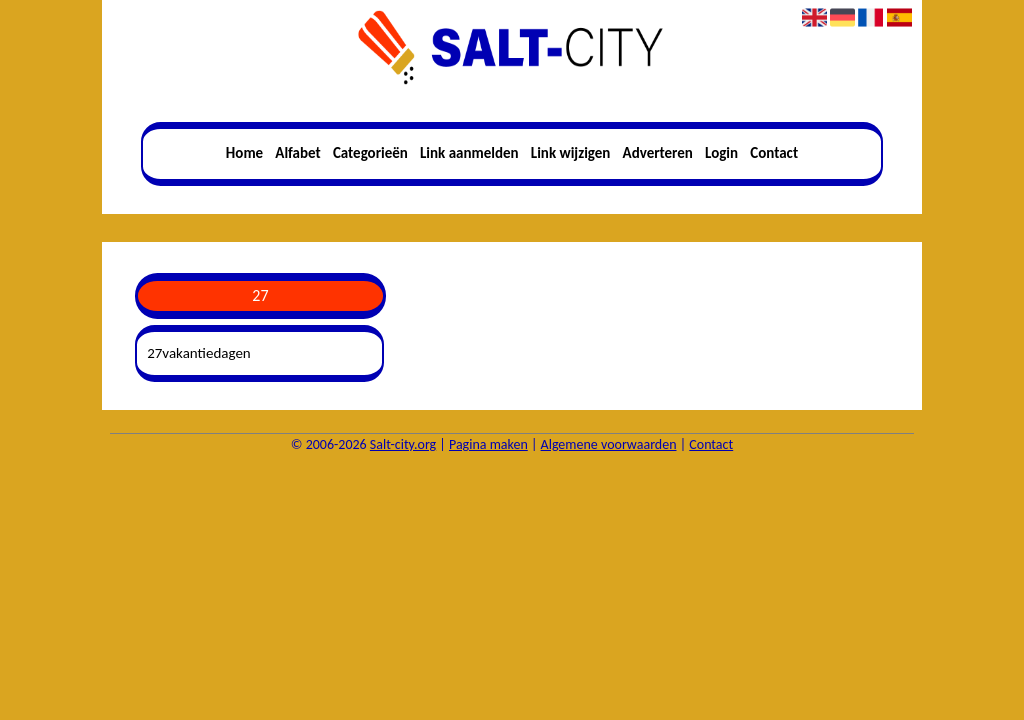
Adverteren (658, 153)
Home (244, 153)
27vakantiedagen (199, 353)
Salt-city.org (403, 444)
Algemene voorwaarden (609, 444)
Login (721, 153)
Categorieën (370, 153)
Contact (774, 153)
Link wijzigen (571, 153)
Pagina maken (488, 444)
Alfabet (297, 153)
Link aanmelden (469, 153)
